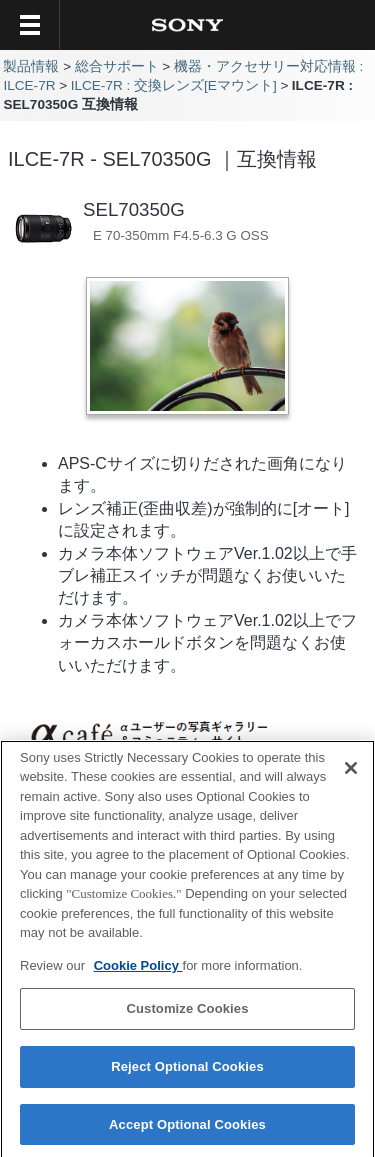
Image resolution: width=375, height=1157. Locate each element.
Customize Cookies (187, 1015)
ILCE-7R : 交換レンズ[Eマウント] (174, 85)
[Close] (351, 774)
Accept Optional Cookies (187, 1130)
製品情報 (31, 66)
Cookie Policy (138, 971)
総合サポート (117, 66)
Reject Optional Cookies (187, 1072)
